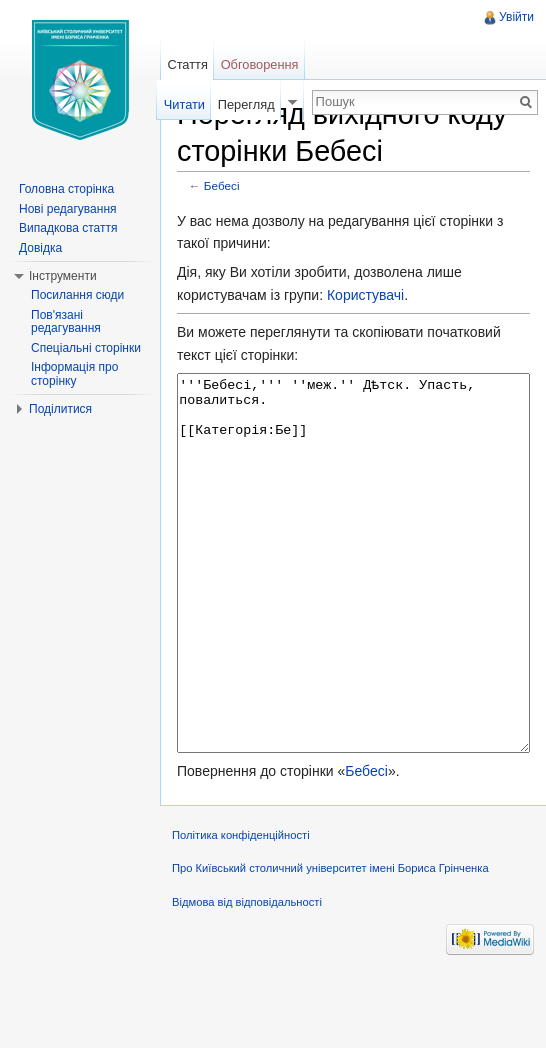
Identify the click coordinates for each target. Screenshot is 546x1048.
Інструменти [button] (63, 276)
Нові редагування (68, 209)
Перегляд (246, 104)
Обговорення (260, 64)
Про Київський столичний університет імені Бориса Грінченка (330, 943)
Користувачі (365, 295)
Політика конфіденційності (241, 910)
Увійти (516, 17)
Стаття (187, 64)
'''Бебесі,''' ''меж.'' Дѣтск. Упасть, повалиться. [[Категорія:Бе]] (353, 600)
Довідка (40, 248)
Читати (184, 104)
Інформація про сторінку (74, 374)
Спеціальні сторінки (86, 348)
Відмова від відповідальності (247, 977)
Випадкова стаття (68, 228)
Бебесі (222, 185)
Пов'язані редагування (66, 322)
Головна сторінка (66, 189)
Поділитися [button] (60, 409)
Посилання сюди (77, 295)
